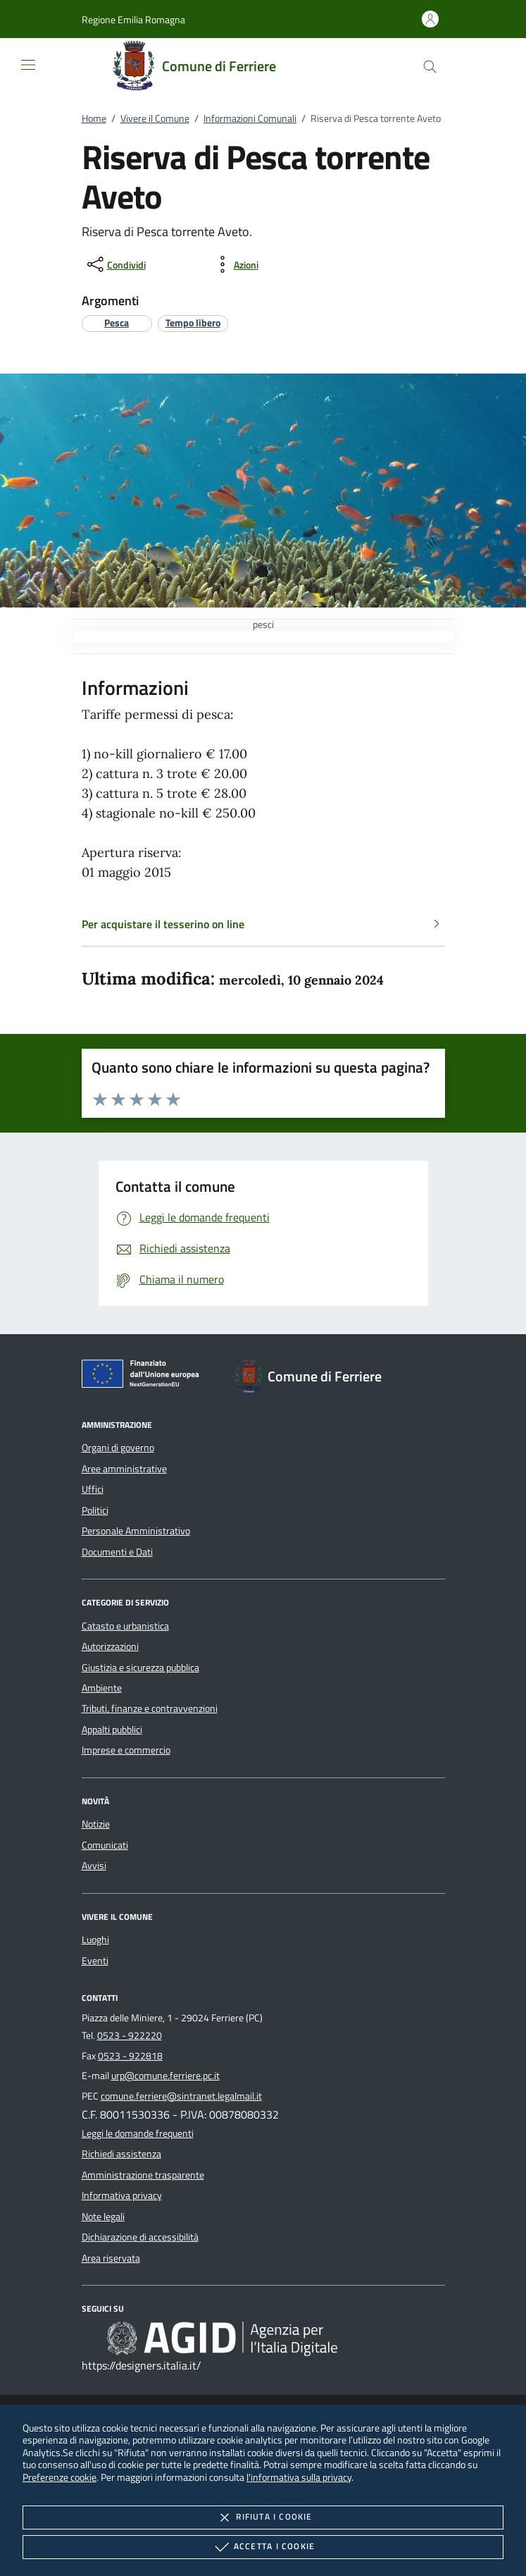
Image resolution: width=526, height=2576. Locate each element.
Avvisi (94, 1865)
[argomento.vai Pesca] (116, 322)
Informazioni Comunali (249, 118)
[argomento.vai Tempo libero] (192, 322)
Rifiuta (262, 2517)
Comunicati (105, 1845)
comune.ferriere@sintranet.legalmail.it (181, 2096)
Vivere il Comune (154, 118)
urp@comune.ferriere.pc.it (165, 2075)
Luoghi (95, 1939)
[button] (133, 19)
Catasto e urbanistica (125, 1626)
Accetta (263, 2547)
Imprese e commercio (126, 1750)
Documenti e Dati (117, 1552)
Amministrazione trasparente (143, 2175)
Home (94, 118)
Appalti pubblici (112, 1729)
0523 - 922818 (130, 2056)
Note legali (103, 2216)
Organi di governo (118, 1447)
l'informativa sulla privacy (298, 2477)
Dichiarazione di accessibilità (140, 2237)
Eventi (95, 1960)
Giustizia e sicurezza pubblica (140, 1667)
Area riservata (111, 2258)
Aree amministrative (124, 1469)
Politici (95, 1510)
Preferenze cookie (59, 2477)
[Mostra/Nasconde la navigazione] (28, 64)
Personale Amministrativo (136, 1531)
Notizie (96, 1824)
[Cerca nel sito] (430, 66)
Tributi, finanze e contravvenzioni (150, 1708)
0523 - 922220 (129, 2035)
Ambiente (102, 1688)
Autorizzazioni (110, 1646)
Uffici (93, 1489)
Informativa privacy (122, 2195)
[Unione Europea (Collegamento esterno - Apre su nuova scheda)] (144, 1376)
